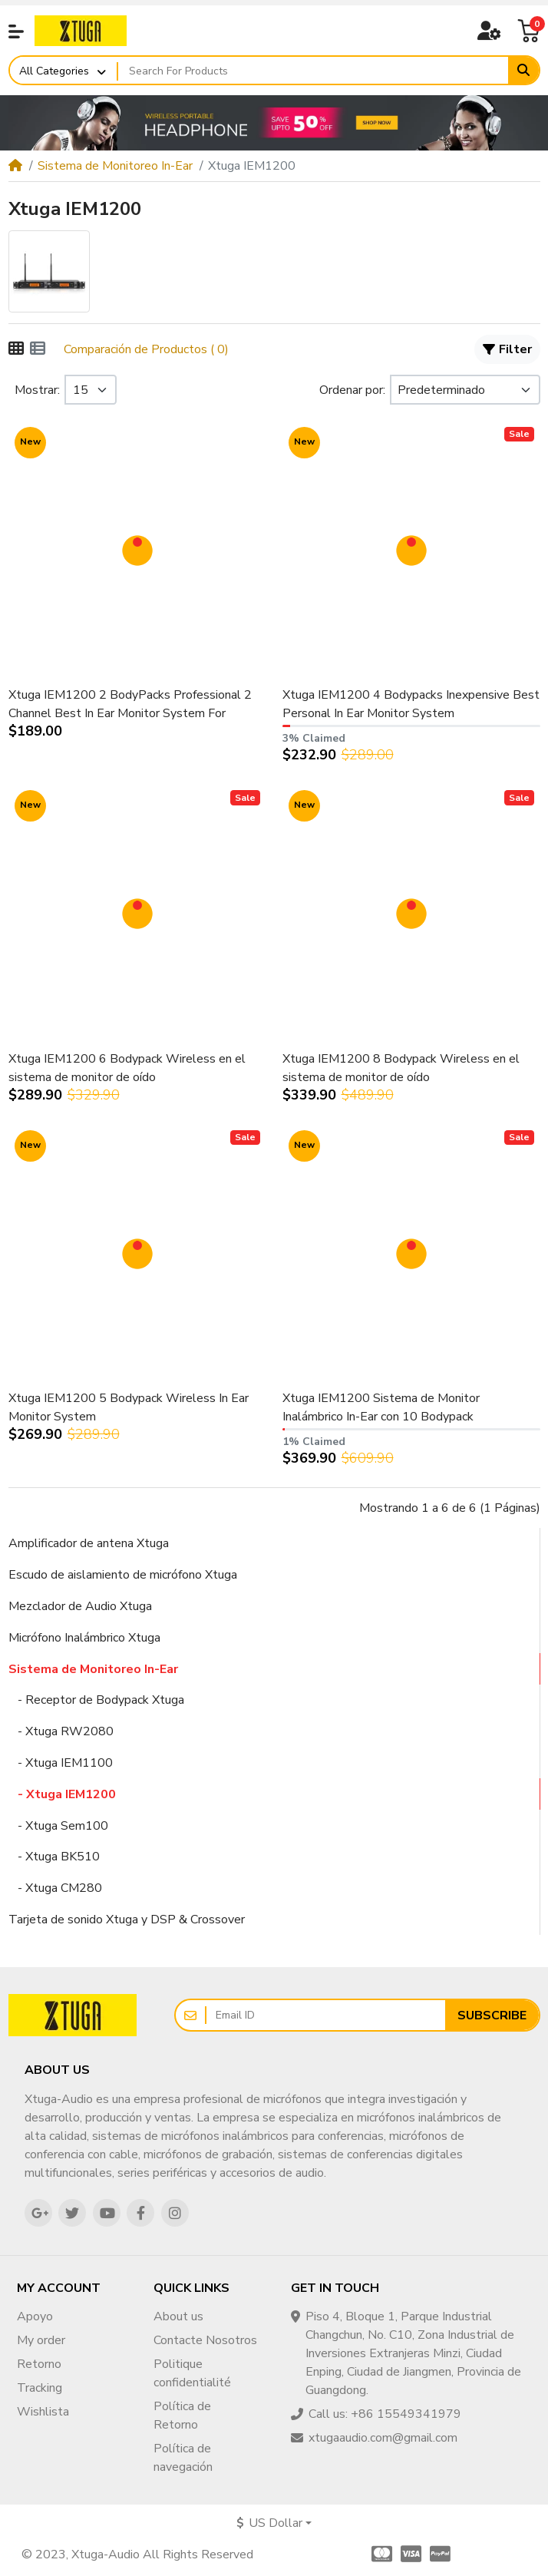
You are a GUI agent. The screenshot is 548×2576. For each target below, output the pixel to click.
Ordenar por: (352, 390)
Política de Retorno (182, 2415)
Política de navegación (183, 2457)
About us (178, 2316)
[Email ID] (325, 2015)
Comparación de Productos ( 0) (146, 349)
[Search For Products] (313, 70)
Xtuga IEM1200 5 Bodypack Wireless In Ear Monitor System (128, 1407)
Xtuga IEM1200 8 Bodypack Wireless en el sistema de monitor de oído (401, 1068)
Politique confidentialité (192, 2373)
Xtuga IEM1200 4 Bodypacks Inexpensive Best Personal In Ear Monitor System (411, 704)
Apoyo (35, 2316)
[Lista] (37, 349)
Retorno (39, 2364)
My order (41, 2340)
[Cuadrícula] (16, 349)
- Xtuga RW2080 (61, 1731)
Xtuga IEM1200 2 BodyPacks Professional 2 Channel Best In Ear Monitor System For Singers (130, 704)
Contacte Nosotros (205, 2340)
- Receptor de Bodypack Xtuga (96, 1699)
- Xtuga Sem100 (58, 1825)
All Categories (54, 71)
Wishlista (43, 2411)
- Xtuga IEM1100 (60, 1762)
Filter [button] (508, 349)
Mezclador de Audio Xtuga (80, 1606)
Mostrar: (37, 390)
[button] (16, 31)
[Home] (15, 165)
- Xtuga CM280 (55, 1888)
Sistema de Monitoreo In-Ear (115, 165)
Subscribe (492, 2015)
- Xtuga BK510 (54, 1856)
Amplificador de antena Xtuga (88, 1543)
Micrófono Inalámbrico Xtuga (84, 1637)
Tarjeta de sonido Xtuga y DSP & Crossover (126, 1919)
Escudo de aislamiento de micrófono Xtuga (122, 1574)
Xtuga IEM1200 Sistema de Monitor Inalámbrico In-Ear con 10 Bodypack (381, 1407)
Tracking (39, 2387)
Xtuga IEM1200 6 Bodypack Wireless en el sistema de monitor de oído (127, 1068)
